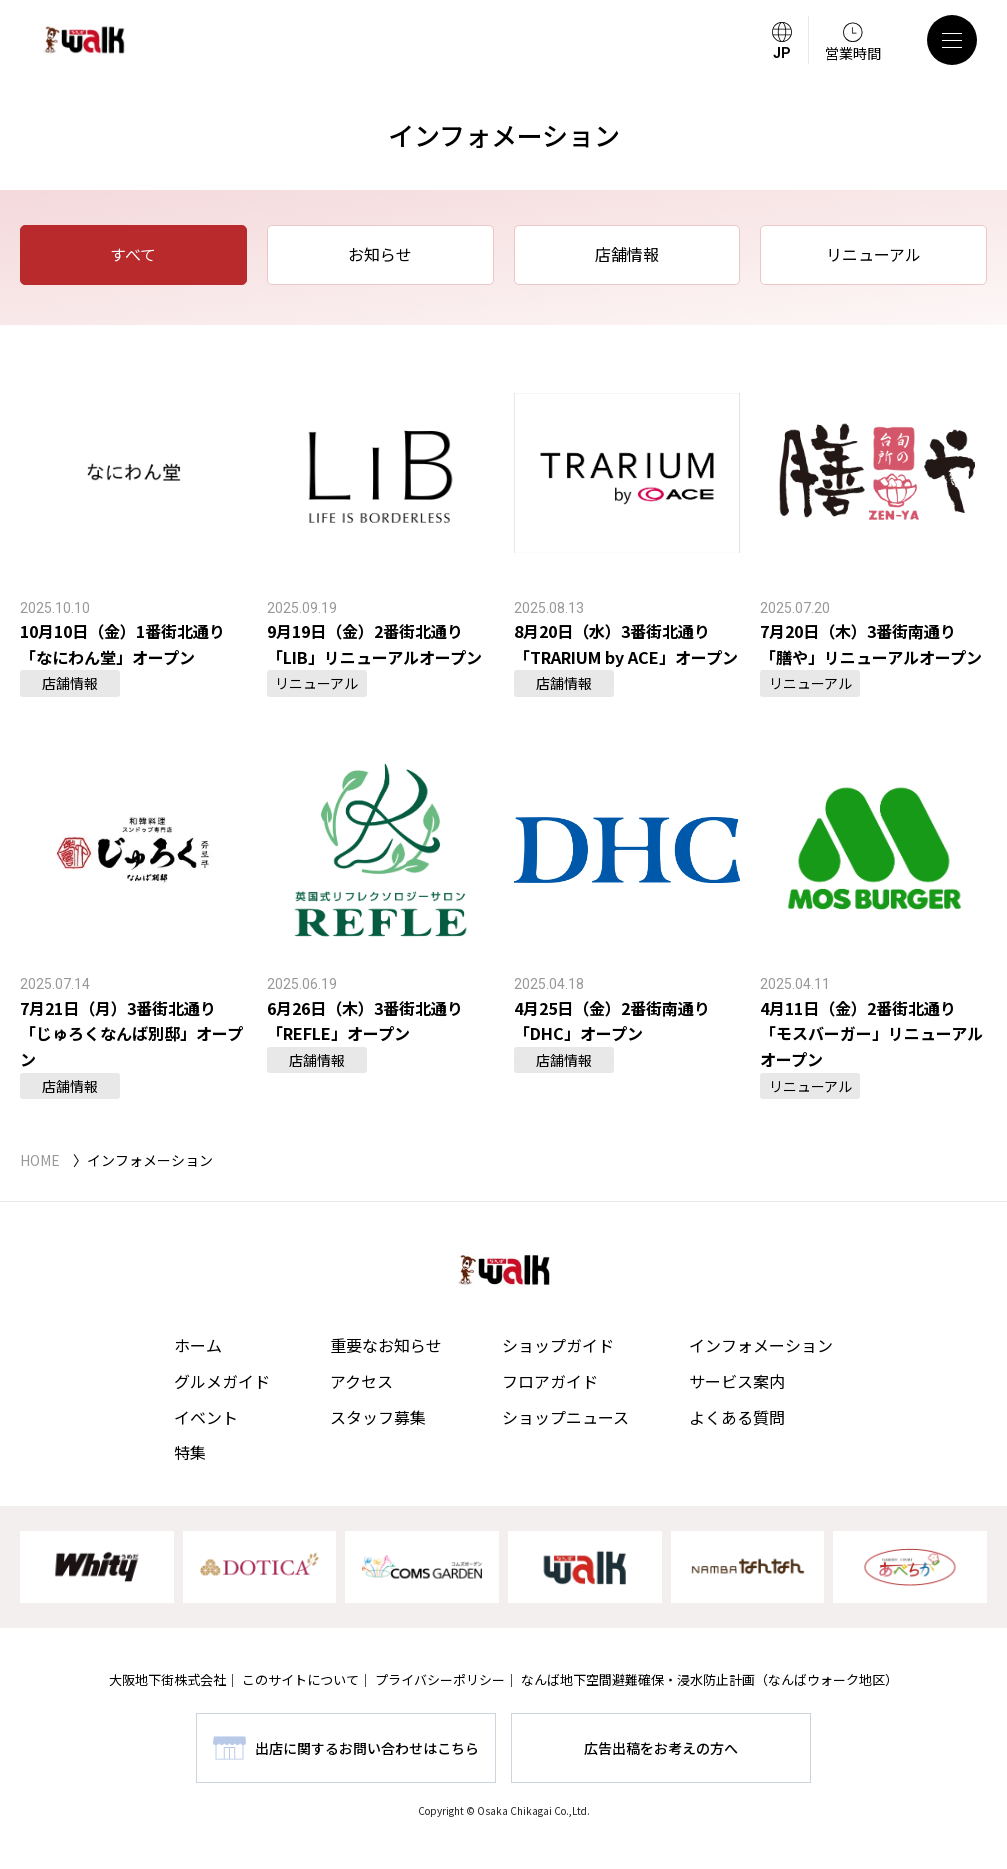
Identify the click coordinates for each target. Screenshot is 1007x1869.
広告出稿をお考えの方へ (661, 1748)
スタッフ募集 (378, 1417)
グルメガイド (222, 1381)
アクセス (361, 1381)
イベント (206, 1417)
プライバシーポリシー (440, 1679)
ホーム (198, 1345)
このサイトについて (300, 1679)
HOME (40, 1160)
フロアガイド (550, 1381)
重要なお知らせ (386, 1345)
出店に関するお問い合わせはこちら (367, 1748)
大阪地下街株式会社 (167, 1679)
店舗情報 (627, 254)
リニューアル (873, 254)
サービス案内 (737, 1381)
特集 (190, 1452)
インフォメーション (761, 1345)
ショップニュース (565, 1417)
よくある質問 (737, 1417)
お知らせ (380, 254)
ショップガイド (558, 1345)
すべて (133, 254)
